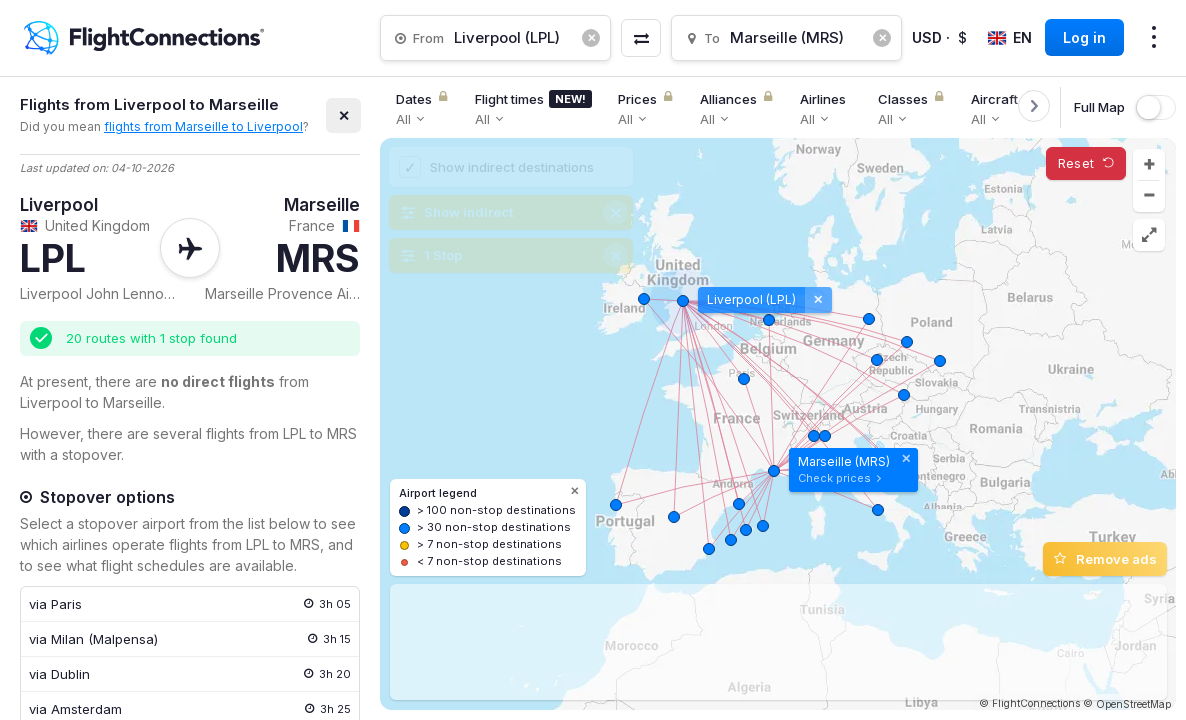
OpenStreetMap (1133, 704)
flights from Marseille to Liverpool (203, 126)
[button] (1149, 165)
